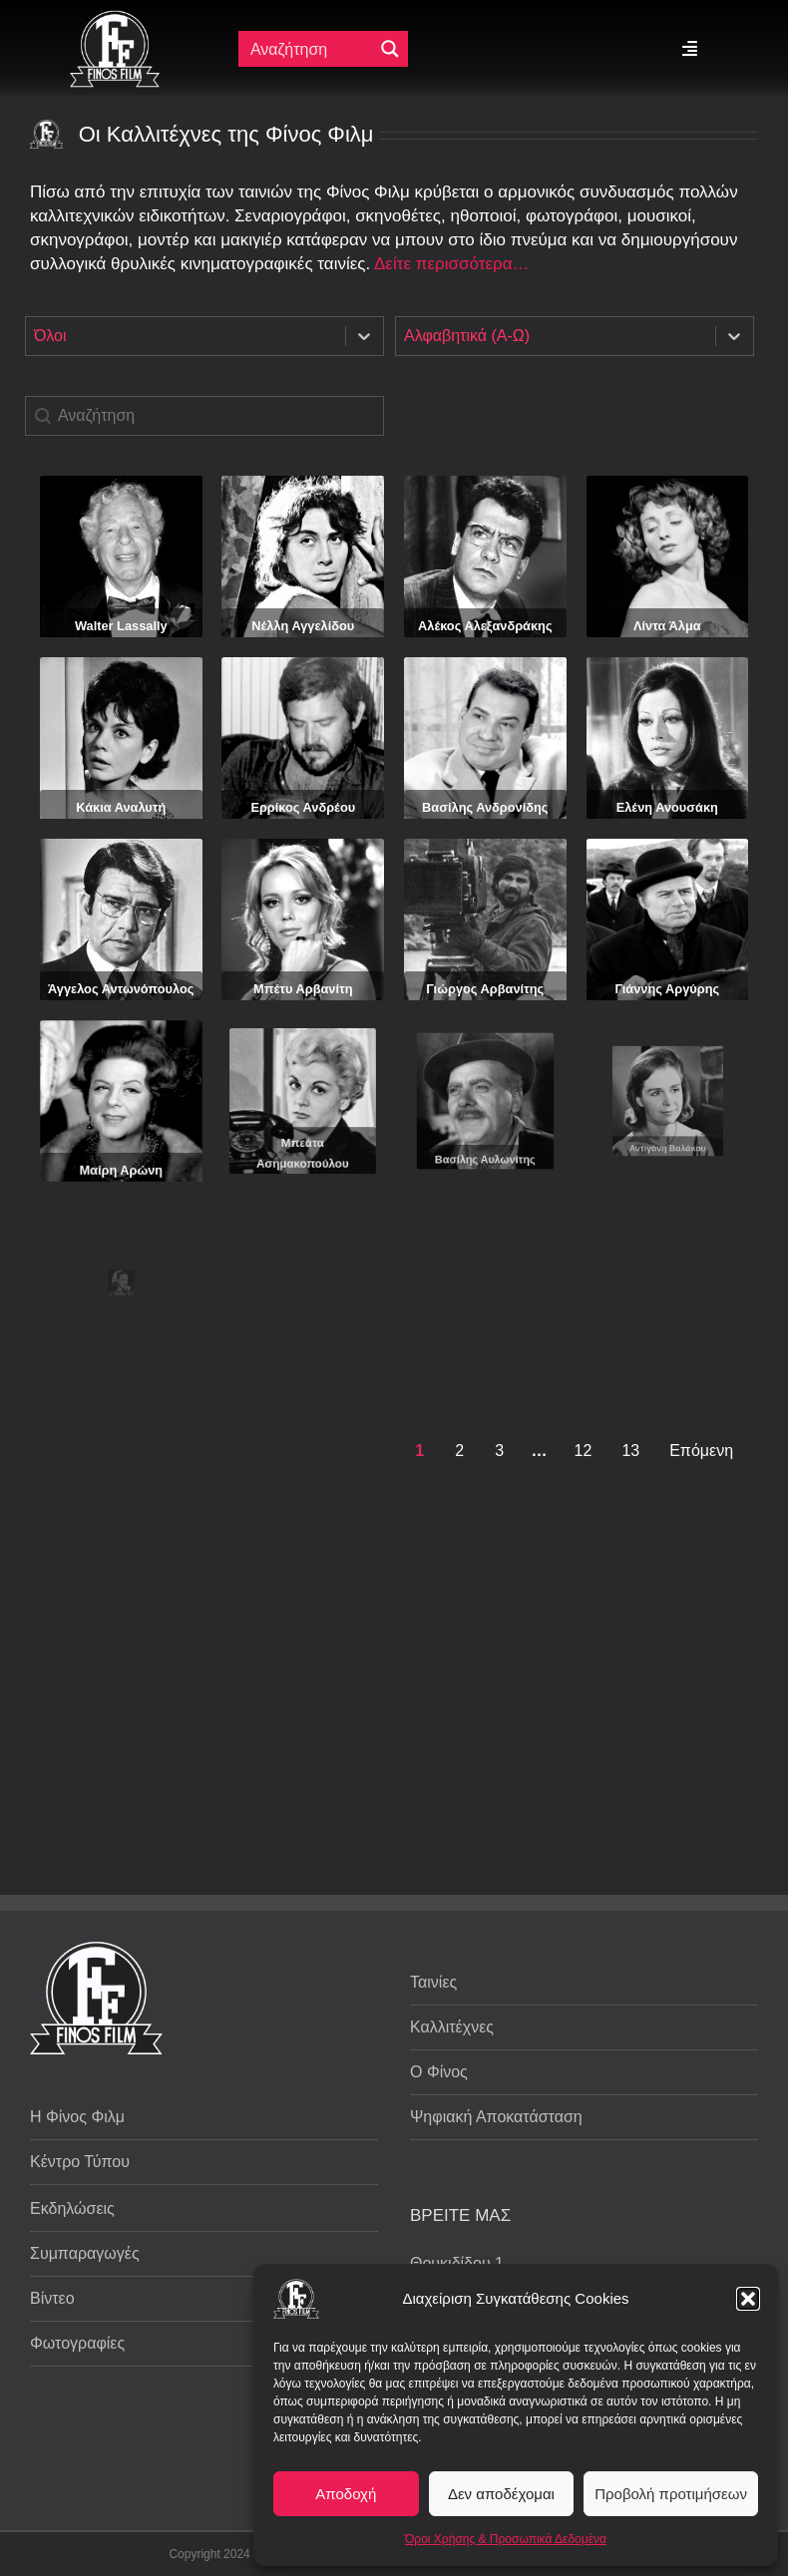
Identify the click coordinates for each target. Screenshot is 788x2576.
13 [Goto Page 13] (630, 1450)
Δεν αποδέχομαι (501, 2493)
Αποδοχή (345, 2493)
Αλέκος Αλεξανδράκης (485, 625)
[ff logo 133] (115, 18)
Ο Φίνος (439, 2071)
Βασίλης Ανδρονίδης (485, 807)
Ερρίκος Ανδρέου (302, 807)
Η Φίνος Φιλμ (77, 2116)
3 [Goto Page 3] (499, 1450)
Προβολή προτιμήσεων (670, 2493)
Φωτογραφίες (77, 2343)
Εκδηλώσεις (72, 2208)
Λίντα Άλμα (667, 625)
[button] (748, 2299)
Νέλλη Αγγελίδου (302, 625)
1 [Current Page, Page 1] (419, 1450)
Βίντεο (52, 2298)
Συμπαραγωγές (85, 2253)
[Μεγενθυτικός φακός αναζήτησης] (390, 49)
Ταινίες (433, 1982)
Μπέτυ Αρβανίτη (302, 964)
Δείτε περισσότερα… (451, 263)
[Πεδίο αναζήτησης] (310, 49)
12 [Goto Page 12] (583, 1450)
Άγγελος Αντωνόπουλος (121, 969)
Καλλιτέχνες (452, 2027)
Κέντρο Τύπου (80, 2161)
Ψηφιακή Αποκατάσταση (496, 2116)
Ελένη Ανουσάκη (667, 807)
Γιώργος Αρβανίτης (485, 945)
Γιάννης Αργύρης (666, 930)
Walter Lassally (121, 625)
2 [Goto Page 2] (459, 1450)
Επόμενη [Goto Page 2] (701, 1450)
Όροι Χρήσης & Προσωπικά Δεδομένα (505, 2539)
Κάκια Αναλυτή (121, 807)
